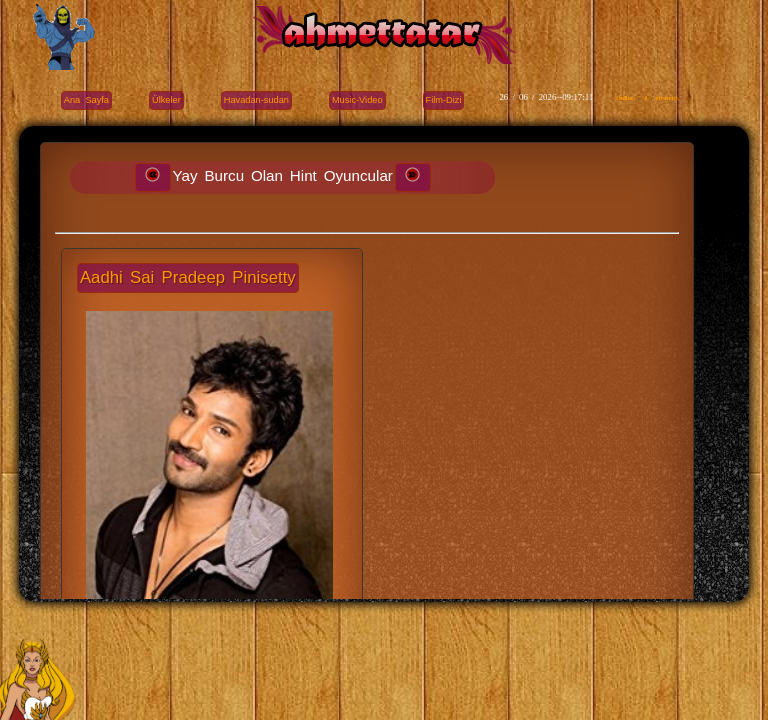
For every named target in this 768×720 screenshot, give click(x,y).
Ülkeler (166, 100)
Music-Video (357, 100)
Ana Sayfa (86, 100)
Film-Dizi (444, 100)
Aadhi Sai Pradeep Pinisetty (188, 277)
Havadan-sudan (256, 100)
